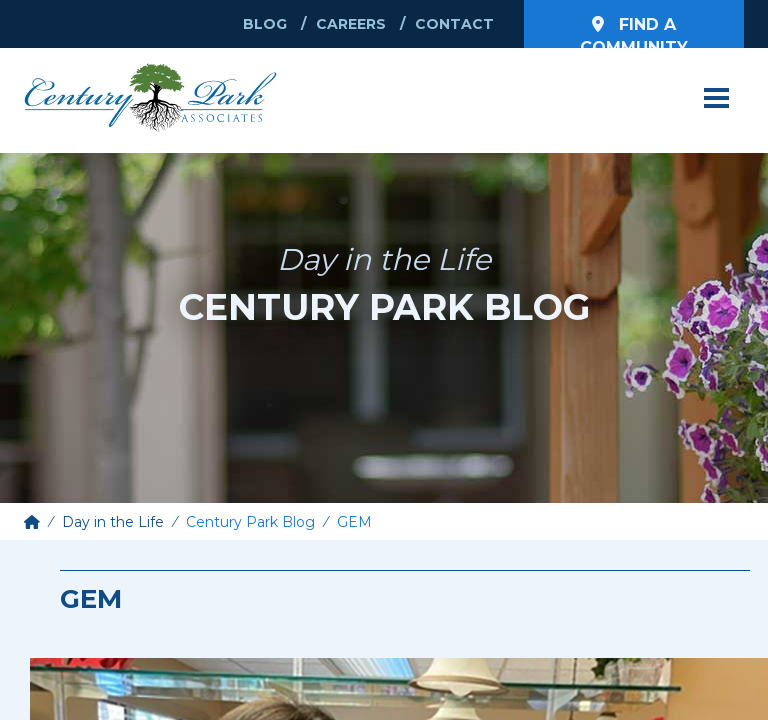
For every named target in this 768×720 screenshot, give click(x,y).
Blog (265, 24)
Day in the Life (113, 522)
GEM (354, 522)
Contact (454, 24)
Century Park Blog (250, 522)
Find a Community (634, 31)
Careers (351, 24)
